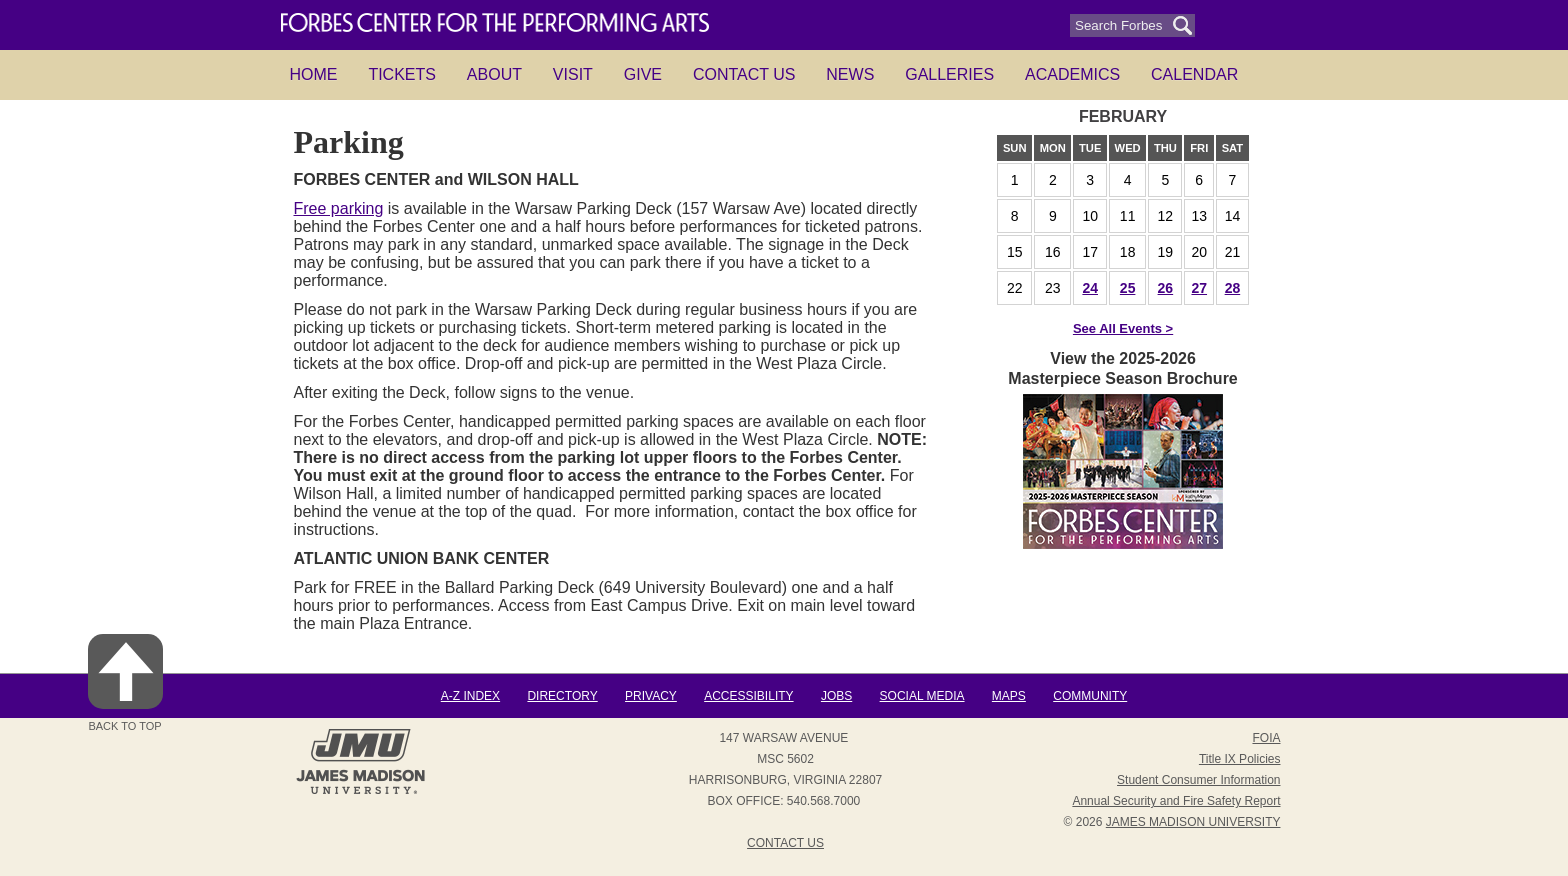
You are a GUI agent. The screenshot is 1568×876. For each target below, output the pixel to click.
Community (1090, 696)
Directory (562, 696)
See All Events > (1123, 328)
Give (643, 74)
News (850, 74)
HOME (314, 74)
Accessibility (748, 696)
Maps (1009, 696)
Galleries (949, 74)
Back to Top (125, 683)
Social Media (922, 696)
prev (1055, 117)
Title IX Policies (1240, 759)
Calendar (1194, 74)
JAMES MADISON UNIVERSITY (1193, 822)
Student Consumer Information (1198, 780)
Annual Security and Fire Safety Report (1176, 801)
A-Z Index (470, 696)
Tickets (402, 74)
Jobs (836, 696)
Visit (573, 74)
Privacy (651, 696)
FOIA (1266, 738)
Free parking (339, 208)
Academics (1072, 74)
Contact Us (744, 74)
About (494, 74)
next (1190, 117)
